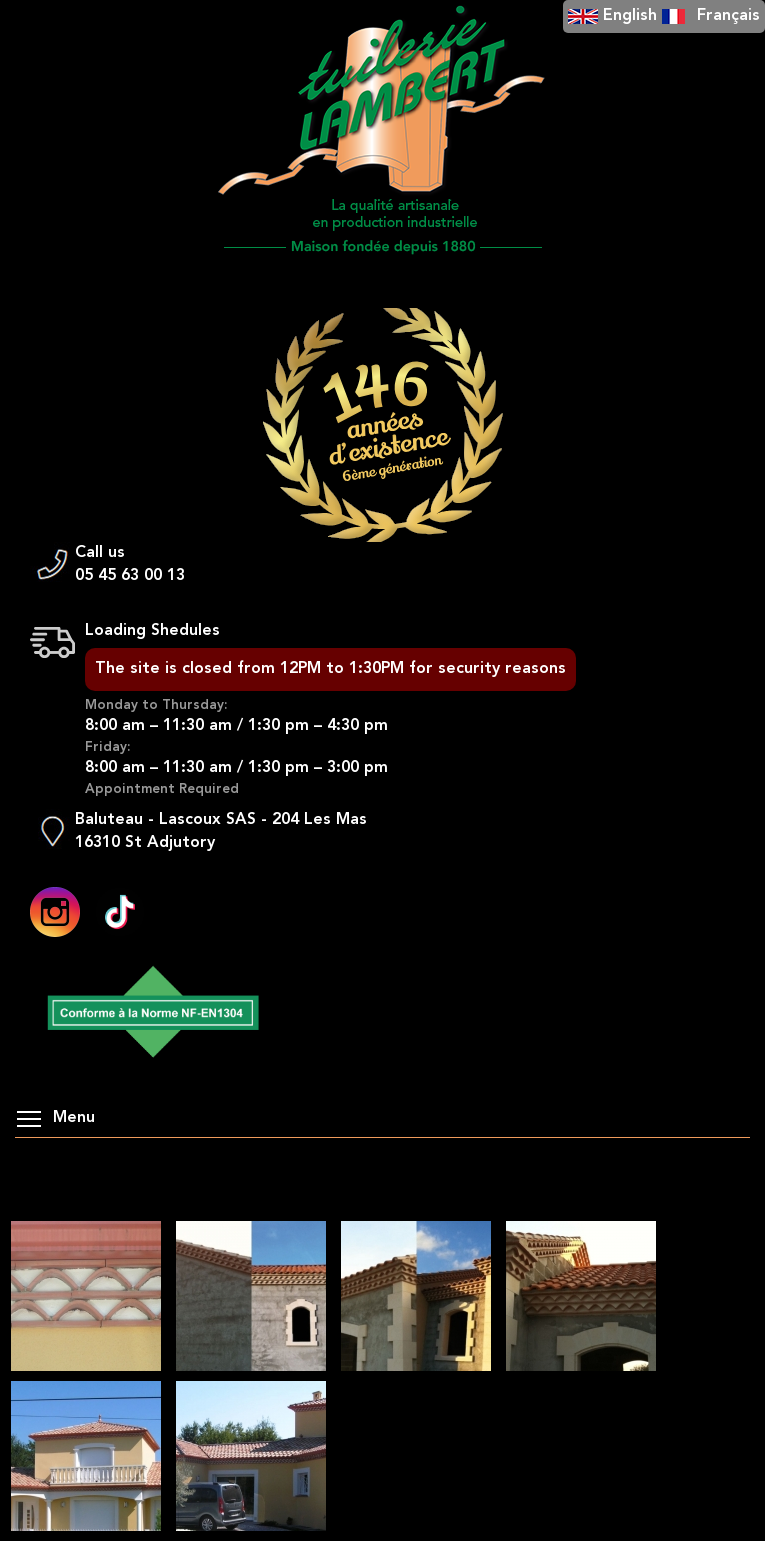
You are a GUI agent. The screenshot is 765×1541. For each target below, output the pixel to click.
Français (728, 16)
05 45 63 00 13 (130, 576)
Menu (56, 1118)
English (630, 16)
